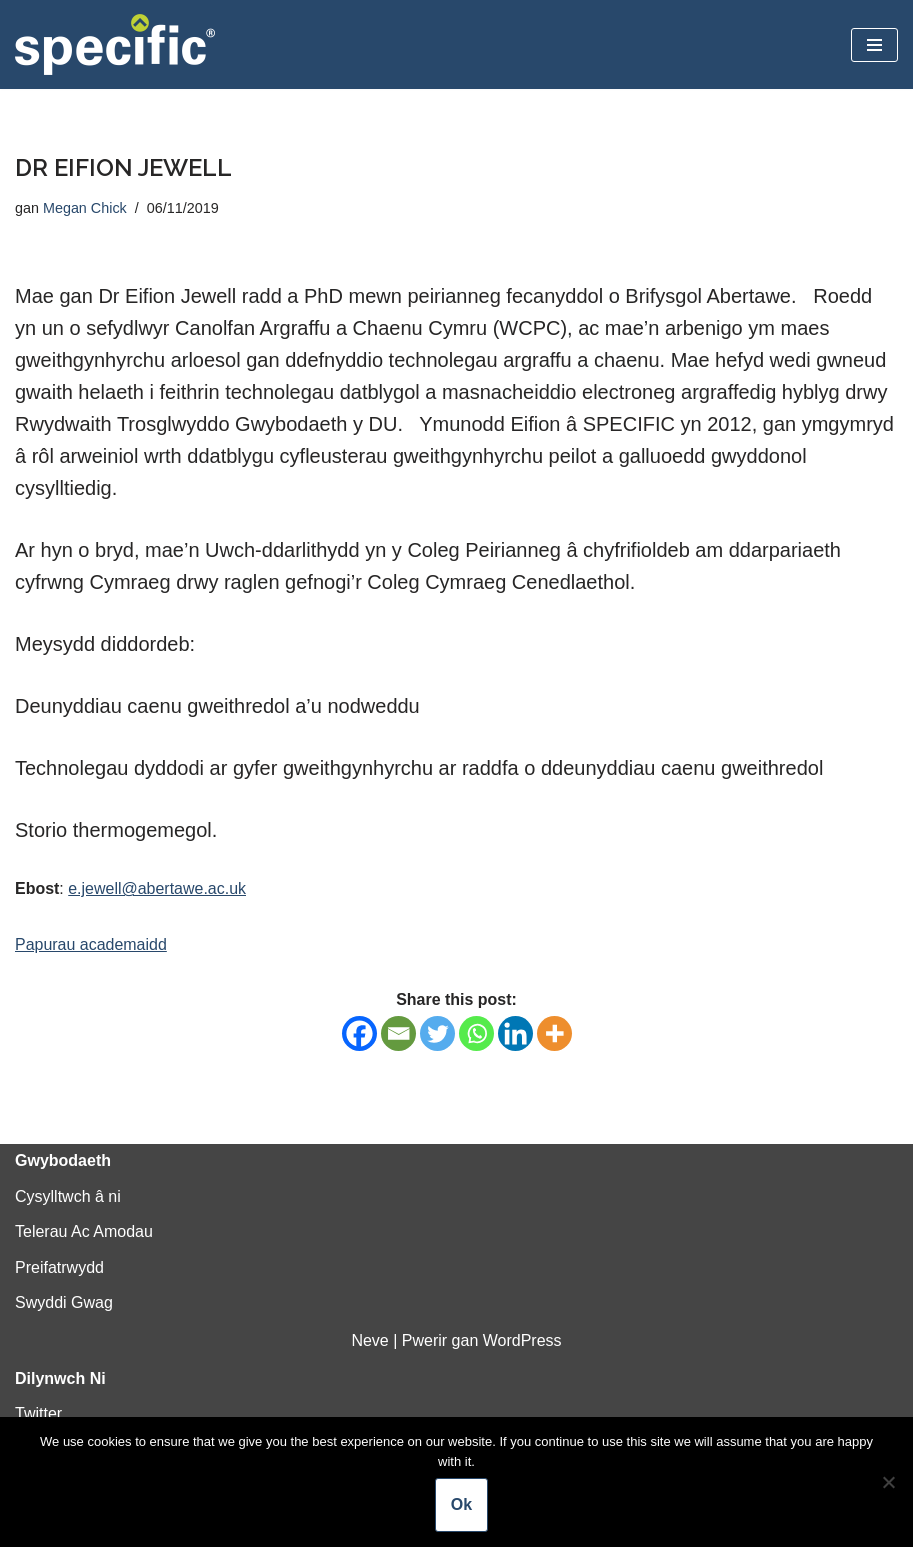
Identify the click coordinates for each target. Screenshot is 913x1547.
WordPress (522, 1340)
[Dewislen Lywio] (874, 45)
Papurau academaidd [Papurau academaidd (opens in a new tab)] (91, 944)
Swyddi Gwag (64, 1303)
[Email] (398, 1033)
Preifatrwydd (59, 1267)
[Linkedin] (515, 1033)
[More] (554, 1033)
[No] (888, 1482)
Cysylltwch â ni (68, 1196)
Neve (369, 1340)
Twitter (38, 1414)
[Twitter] (437, 1033)
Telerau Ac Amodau (84, 1232)
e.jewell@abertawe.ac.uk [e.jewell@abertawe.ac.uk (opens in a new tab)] (157, 888)
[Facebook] (359, 1033)
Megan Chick (85, 208)
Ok (461, 1504)
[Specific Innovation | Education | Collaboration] (115, 44)
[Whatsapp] (476, 1033)
